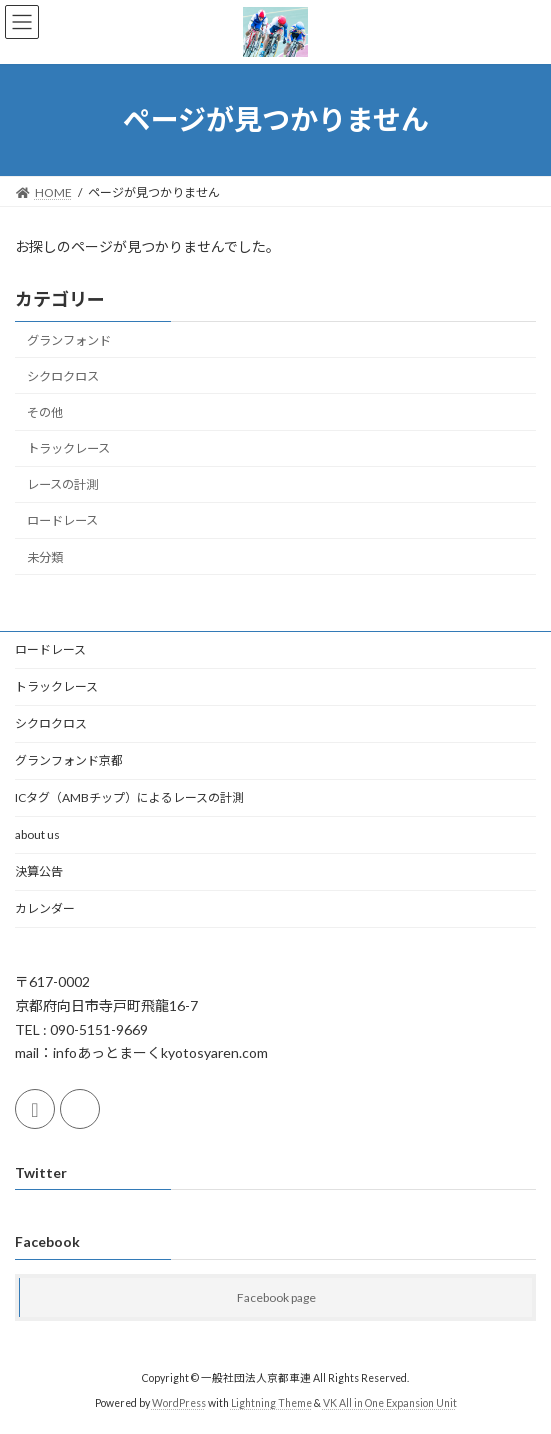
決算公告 (39, 871)
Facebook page (276, 1297)
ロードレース (62, 520)
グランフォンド (69, 340)
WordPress (179, 1403)
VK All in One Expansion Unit (390, 1403)
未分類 (45, 556)
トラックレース (68, 448)
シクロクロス (63, 376)
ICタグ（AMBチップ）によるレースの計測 (129, 797)
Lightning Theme (271, 1403)
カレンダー (45, 908)
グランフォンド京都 (69, 760)
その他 (45, 412)
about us (37, 834)
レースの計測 (62, 484)
